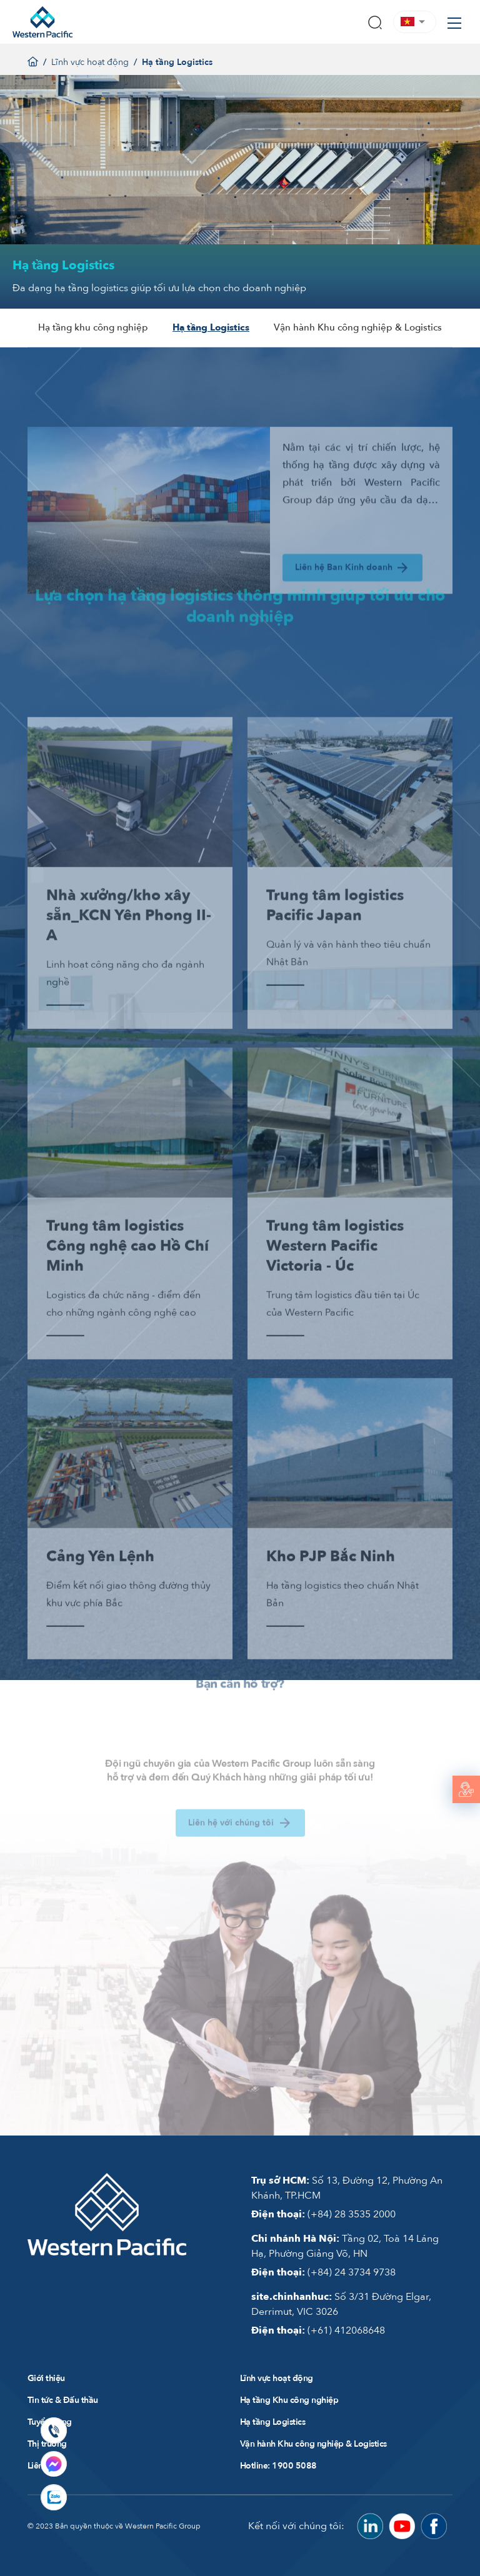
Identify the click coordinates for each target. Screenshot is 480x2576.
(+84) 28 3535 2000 (323, 2213)
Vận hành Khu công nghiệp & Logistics (358, 327)
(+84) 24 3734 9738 (323, 2272)
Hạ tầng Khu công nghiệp (289, 2399)
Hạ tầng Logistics (210, 327)
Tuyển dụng (50, 2421)
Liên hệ (41, 2465)
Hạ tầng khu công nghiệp (93, 327)
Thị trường (47, 2443)
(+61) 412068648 (318, 2330)
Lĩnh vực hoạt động (90, 62)
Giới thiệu (46, 2378)
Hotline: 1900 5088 (278, 2465)
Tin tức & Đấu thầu (63, 2399)
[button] (414, 21)
